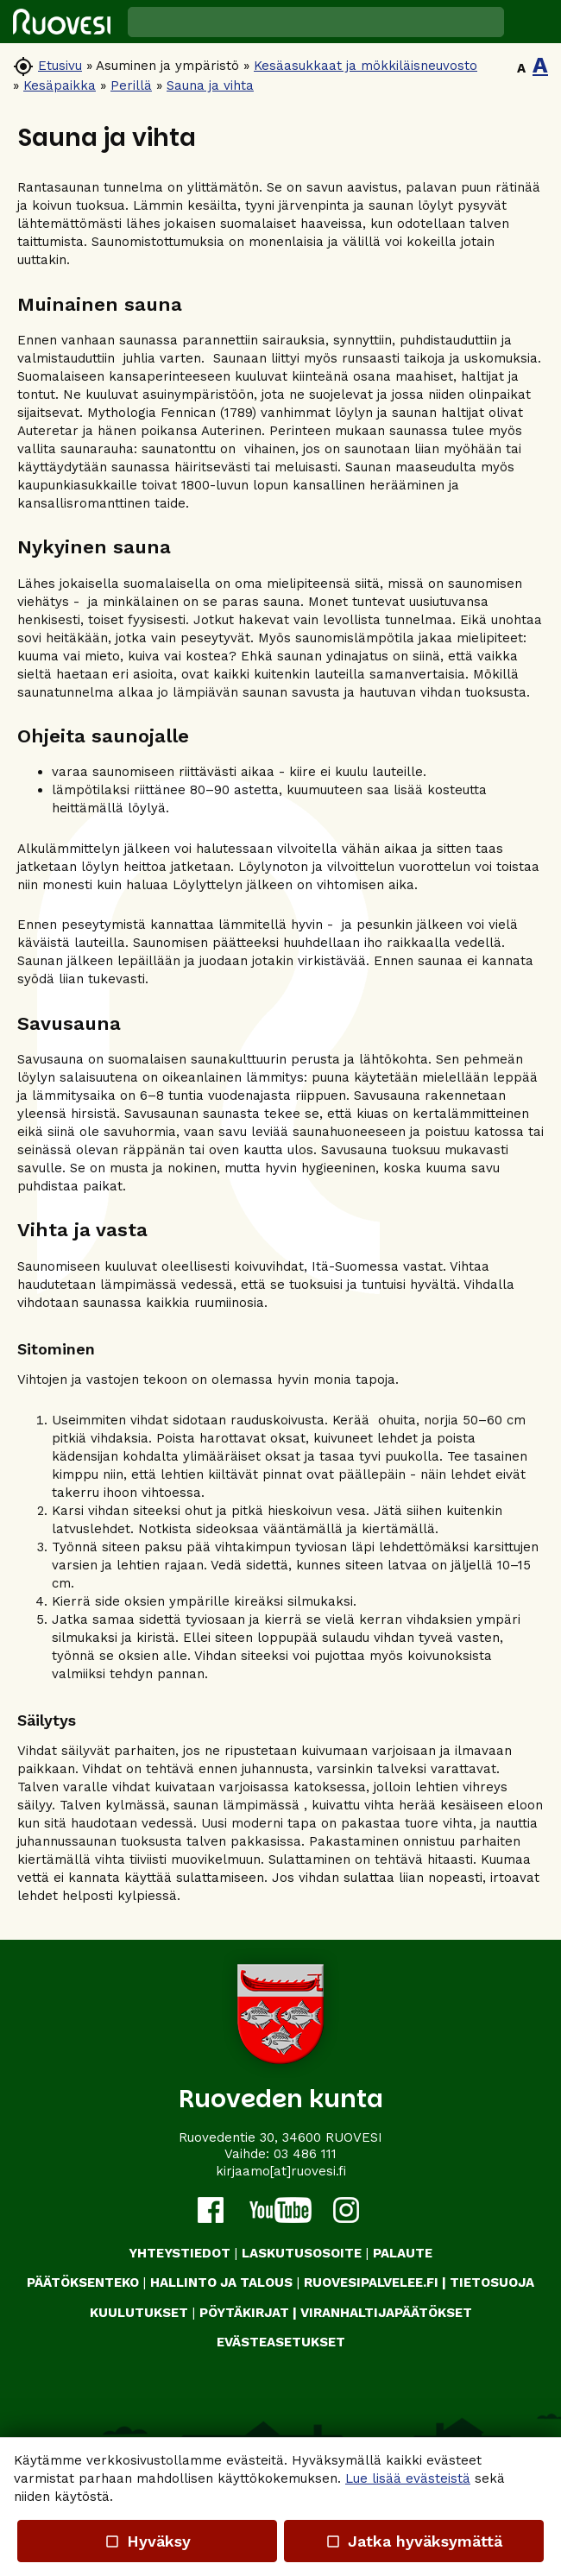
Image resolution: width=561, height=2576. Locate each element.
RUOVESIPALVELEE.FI (371, 2282)
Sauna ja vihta (210, 85)
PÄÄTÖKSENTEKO (83, 2282)
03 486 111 (305, 2154)
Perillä (131, 85)
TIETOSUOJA (492, 2282)
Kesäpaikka (59, 85)
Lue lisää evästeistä (407, 2478)
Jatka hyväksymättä (413, 2541)
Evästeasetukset (281, 2342)
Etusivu (60, 65)
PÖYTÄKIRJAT (244, 2312)
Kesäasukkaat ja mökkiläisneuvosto (365, 65)
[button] (532, 21)
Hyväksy (147, 2541)
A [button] (521, 68)
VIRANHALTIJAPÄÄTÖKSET (386, 2312)
